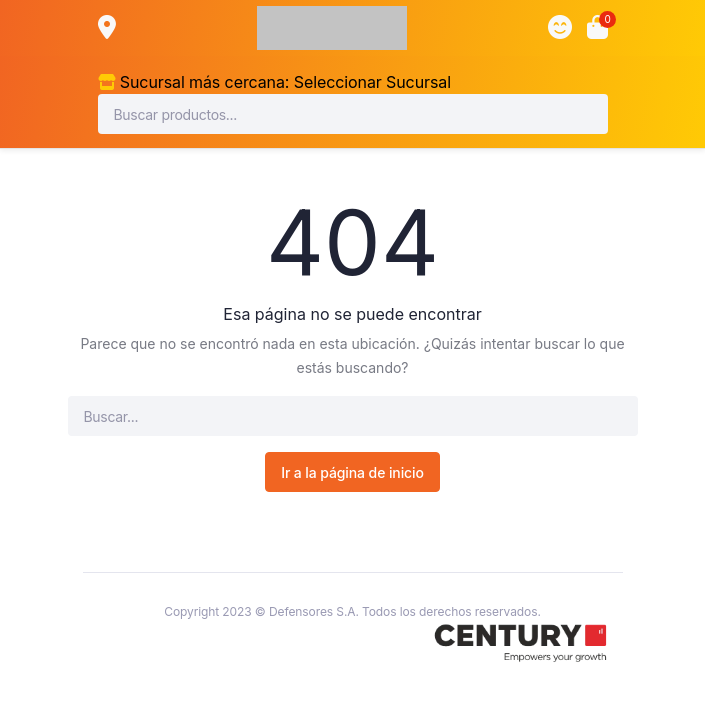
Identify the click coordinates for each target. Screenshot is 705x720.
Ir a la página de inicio (352, 472)
